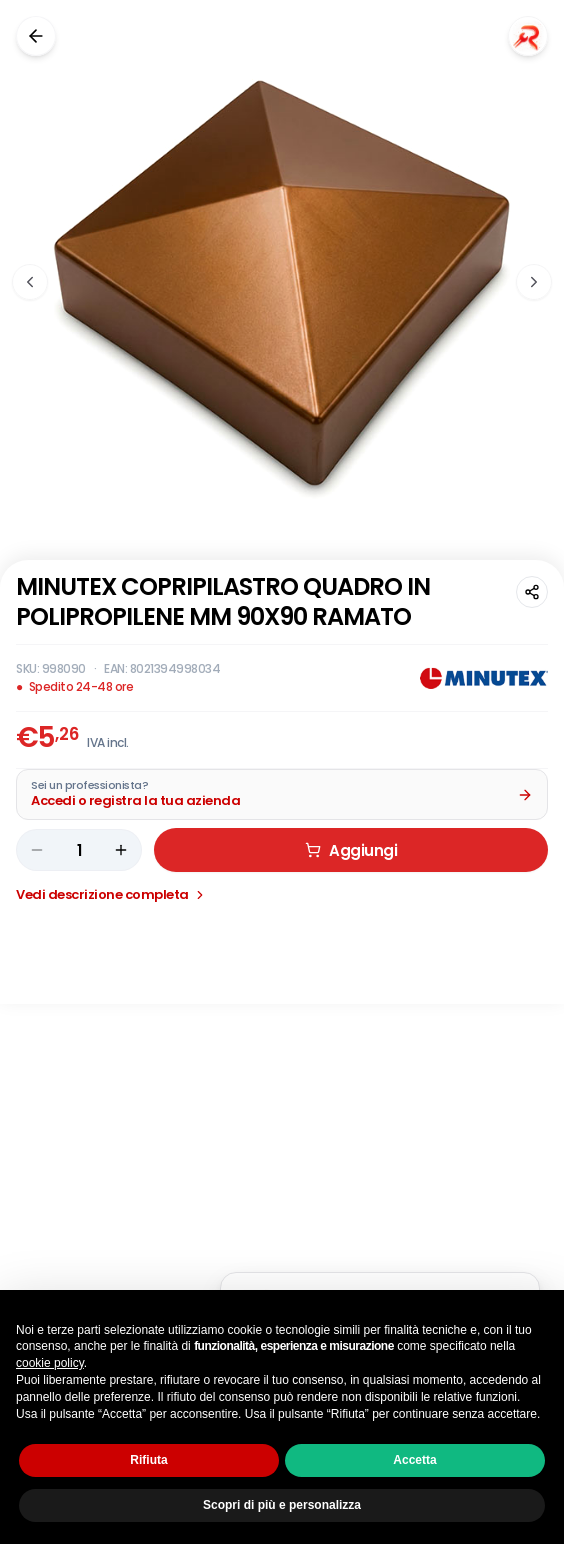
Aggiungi (351, 870)
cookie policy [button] (50, 1363)
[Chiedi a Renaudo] (528, 36)
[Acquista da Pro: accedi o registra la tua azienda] (282, 814)
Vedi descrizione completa (111, 914)
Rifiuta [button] (148, 1460)
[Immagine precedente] (30, 282)
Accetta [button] (414, 1460)
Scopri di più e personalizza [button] (282, 1505)
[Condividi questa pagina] (532, 592)
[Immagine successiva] (534, 282)
